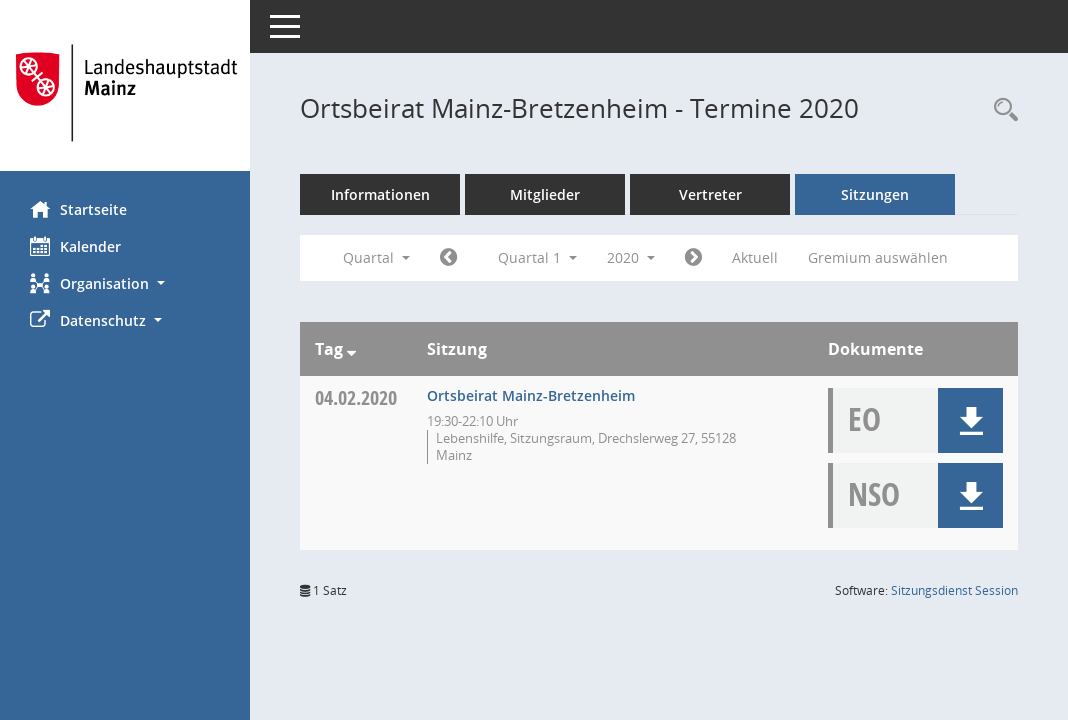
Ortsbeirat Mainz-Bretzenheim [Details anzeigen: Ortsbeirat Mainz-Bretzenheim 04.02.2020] (531, 395)
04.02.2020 (356, 397)
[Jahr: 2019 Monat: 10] (448, 258)
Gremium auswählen (878, 257)
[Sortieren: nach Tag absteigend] (351, 349)
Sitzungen (875, 194)
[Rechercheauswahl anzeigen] (1001, 110)
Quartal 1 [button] (537, 257)
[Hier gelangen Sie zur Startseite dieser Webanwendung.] (125, 93)
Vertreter (710, 194)
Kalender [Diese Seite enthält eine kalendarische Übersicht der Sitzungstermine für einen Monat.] (75, 246)
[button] (125, 283)
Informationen (380, 194)
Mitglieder (545, 194)
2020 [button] (631, 257)
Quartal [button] (376, 257)
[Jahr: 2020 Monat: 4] (693, 258)
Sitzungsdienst (954, 590)
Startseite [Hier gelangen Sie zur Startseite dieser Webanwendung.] (78, 209)
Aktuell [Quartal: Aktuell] (755, 257)
